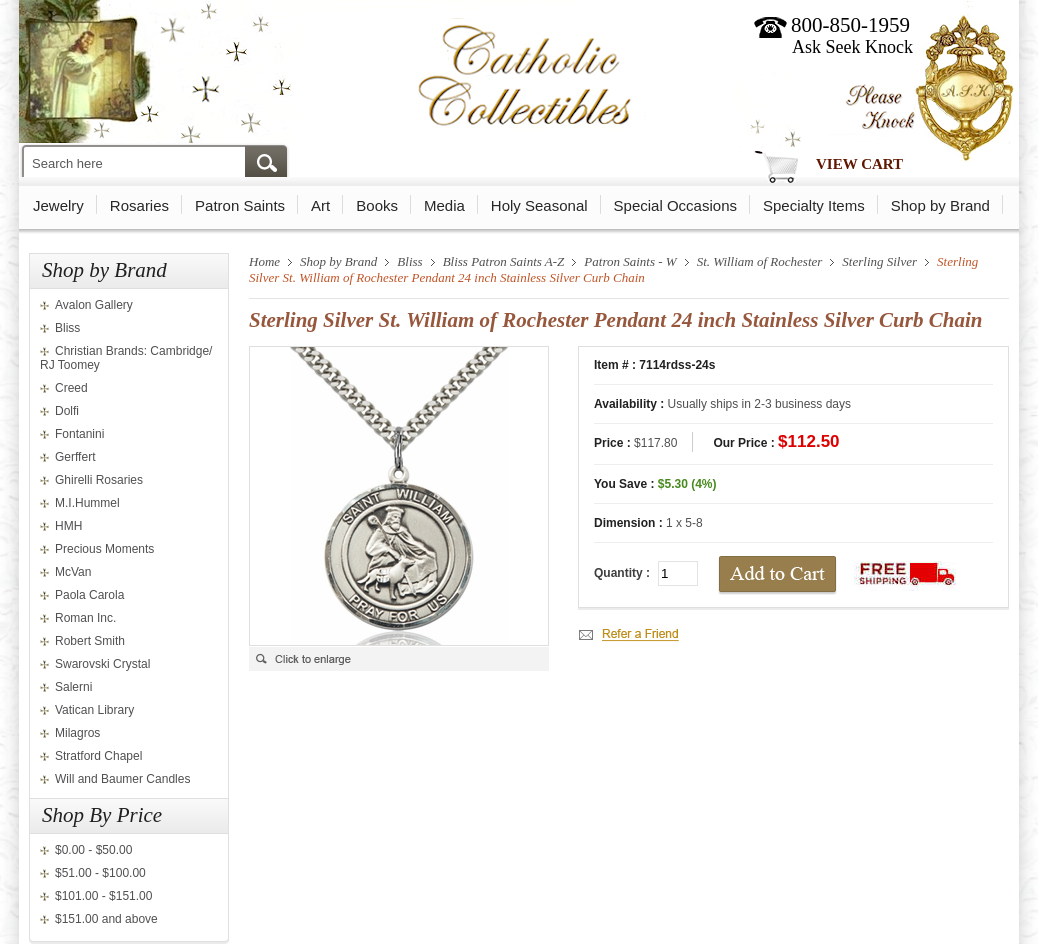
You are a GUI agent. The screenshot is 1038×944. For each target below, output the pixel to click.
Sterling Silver (879, 261)
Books (377, 205)
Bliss (67, 328)
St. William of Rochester (760, 261)
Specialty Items (814, 205)
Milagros (77, 733)
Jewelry (58, 205)
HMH (68, 526)
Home (264, 261)
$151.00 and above (106, 919)
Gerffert (75, 457)
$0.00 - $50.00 (93, 850)
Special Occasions (675, 205)
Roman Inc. (85, 618)
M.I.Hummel (87, 503)
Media (444, 205)
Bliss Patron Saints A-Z (504, 261)
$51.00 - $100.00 (100, 873)
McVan (73, 572)
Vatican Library (94, 710)
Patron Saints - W (630, 261)
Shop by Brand (940, 205)
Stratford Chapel (98, 756)
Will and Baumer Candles (122, 779)
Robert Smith (90, 641)
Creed (71, 388)
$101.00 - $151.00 (103, 896)
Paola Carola (89, 595)
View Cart (859, 164)
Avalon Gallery (94, 305)
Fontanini (79, 434)
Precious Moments (104, 549)
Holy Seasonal (539, 205)
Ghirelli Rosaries (99, 480)
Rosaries (139, 205)
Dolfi (67, 411)
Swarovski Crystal (102, 664)
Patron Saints (240, 205)
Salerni (73, 687)
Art (320, 205)
